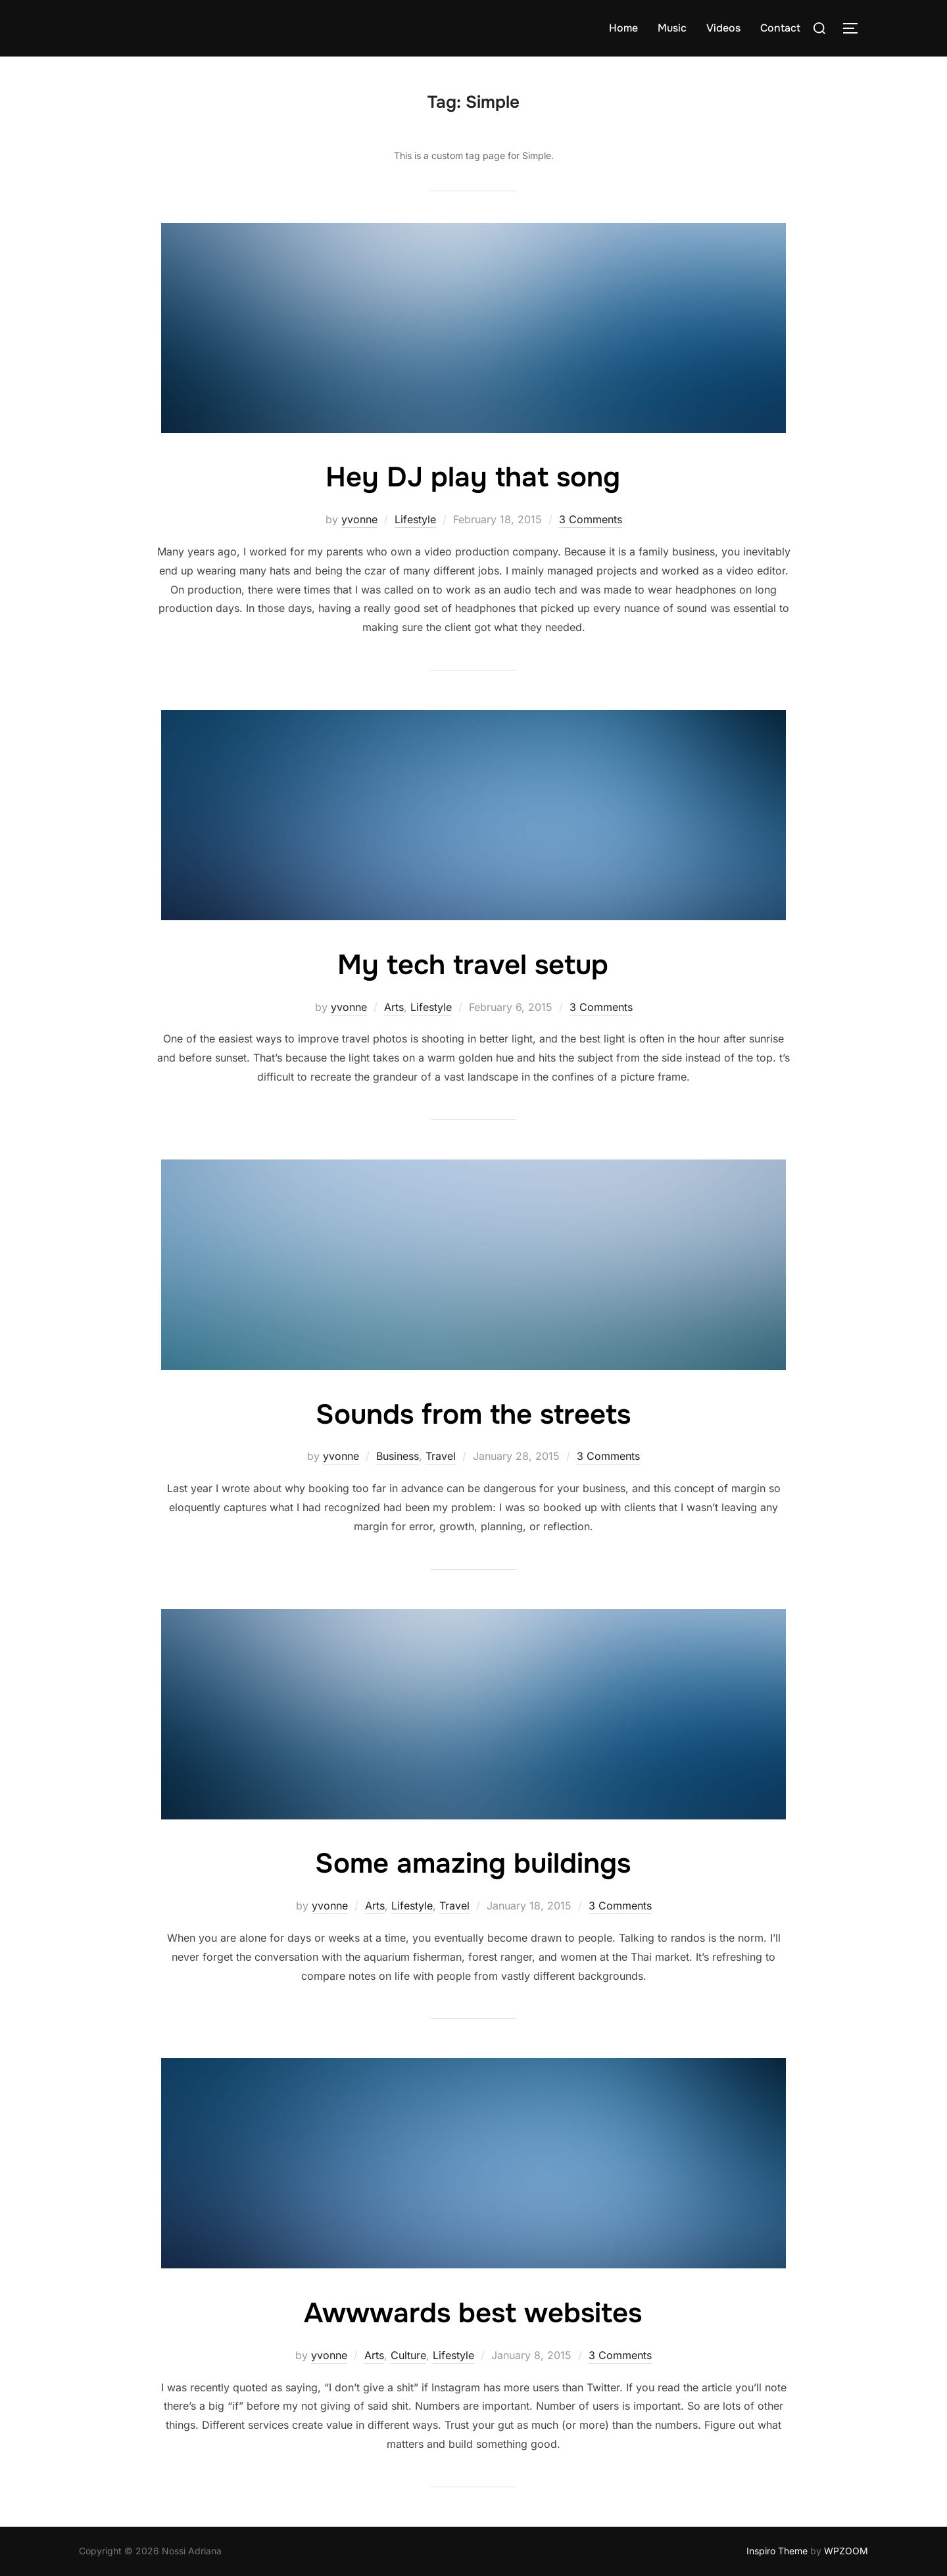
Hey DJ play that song (473, 477)
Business (397, 1456)
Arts (394, 1007)
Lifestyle (415, 519)
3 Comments (590, 519)
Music (672, 28)
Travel (440, 1456)
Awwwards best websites (473, 2313)
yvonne (359, 519)
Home (623, 28)
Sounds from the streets (473, 1414)
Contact (780, 28)
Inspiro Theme (777, 2550)
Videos (723, 28)
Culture (408, 2355)
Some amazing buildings (473, 1863)
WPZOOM (846, 2550)
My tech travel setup (472, 965)
